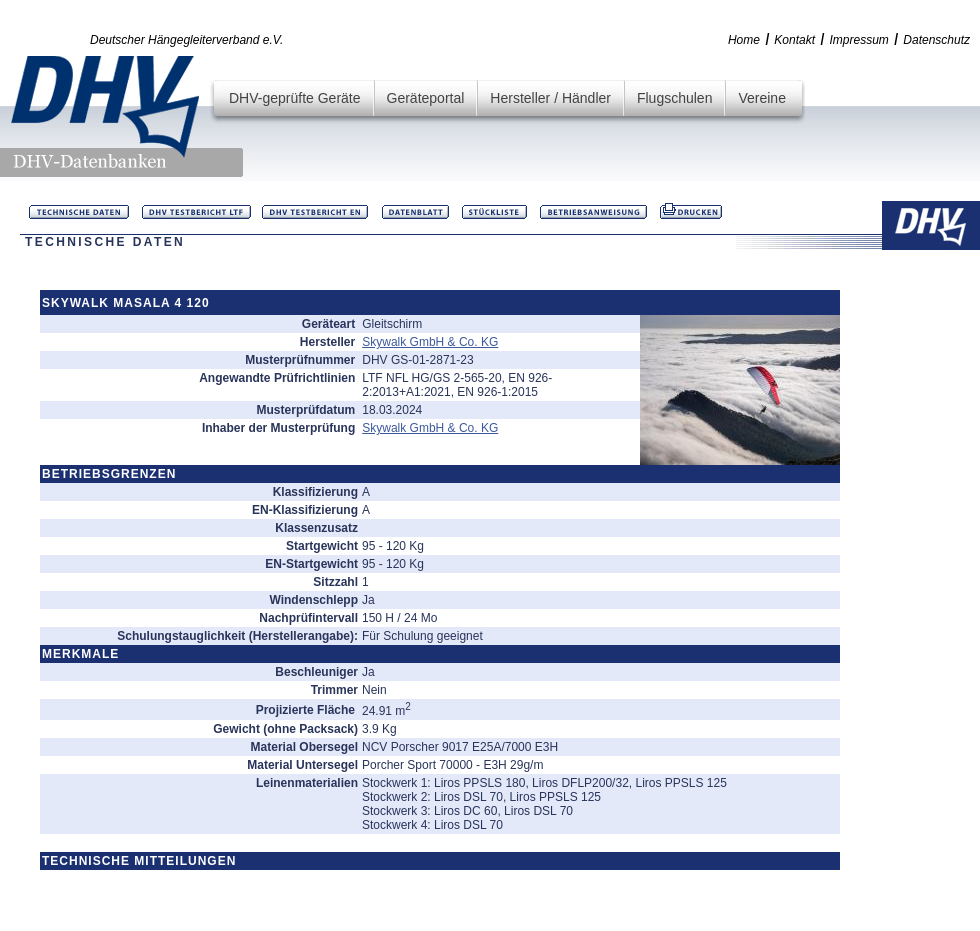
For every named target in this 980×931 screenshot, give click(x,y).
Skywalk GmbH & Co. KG (430, 342)
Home (744, 40)
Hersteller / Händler (550, 98)
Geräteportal (426, 98)
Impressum (859, 40)
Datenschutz (936, 40)
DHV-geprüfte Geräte (295, 98)
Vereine (761, 98)
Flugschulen (675, 98)
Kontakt (794, 40)
